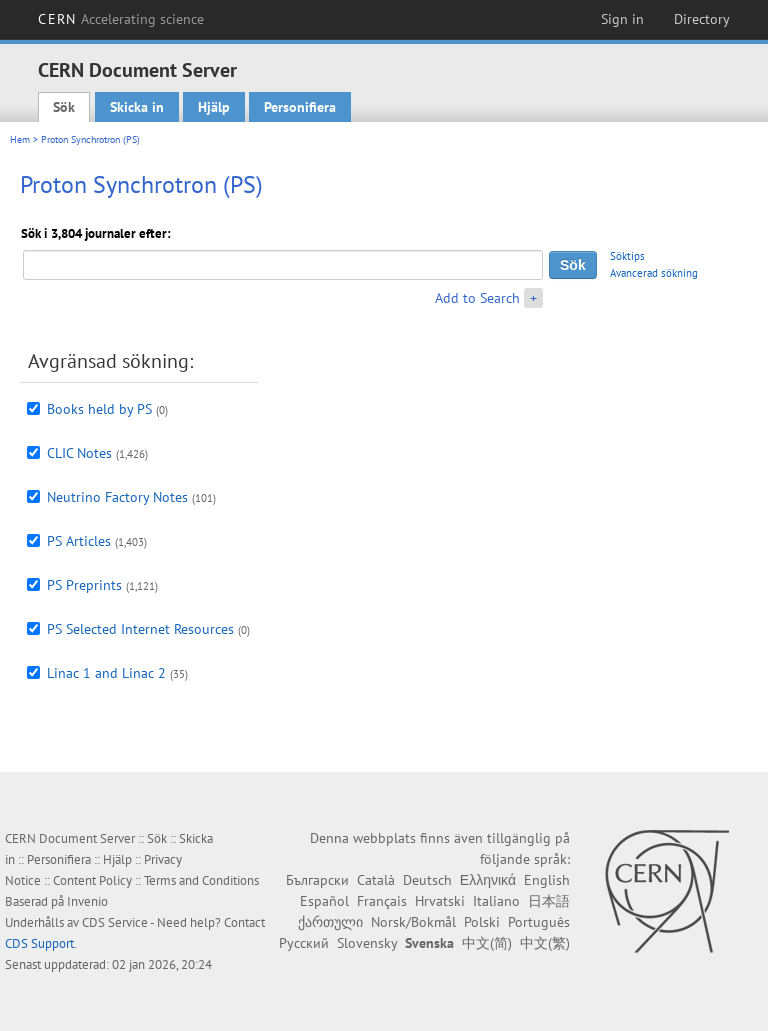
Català (376, 880)
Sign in (622, 19)
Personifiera (300, 107)
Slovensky (367, 943)
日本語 (549, 901)
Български (317, 880)
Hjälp (214, 107)
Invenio (87, 901)
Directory (702, 19)
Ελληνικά (488, 880)
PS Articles (79, 541)
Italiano (496, 901)
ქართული (330, 922)
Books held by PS (99, 409)
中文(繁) (545, 943)
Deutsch (427, 880)
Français (382, 901)
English (547, 880)
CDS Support (39, 943)
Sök (64, 107)
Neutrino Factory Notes (117, 497)
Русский (304, 943)
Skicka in (137, 107)
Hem (20, 139)
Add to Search (477, 298)
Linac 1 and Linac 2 (106, 673)
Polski (482, 922)
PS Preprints (84, 585)
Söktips (627, 256)
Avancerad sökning (654, 273)
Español (324, 901)
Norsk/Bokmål (413, 922)
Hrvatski (440, 901)
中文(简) (487, 943)
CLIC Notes (79, 453)
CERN (121, 19)
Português (539, 922)
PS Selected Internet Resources (140, 629)
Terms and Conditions (201, 880)
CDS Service (115, 922)
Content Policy (92, 880)
